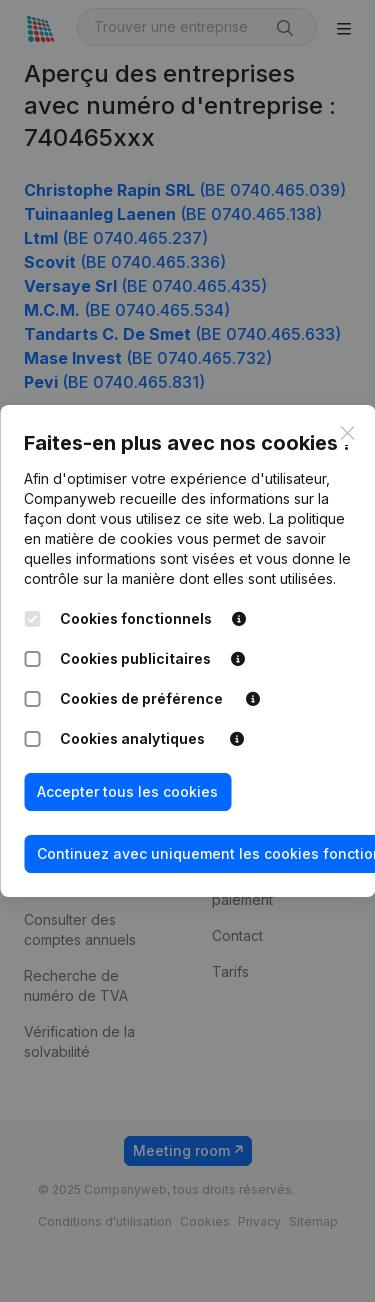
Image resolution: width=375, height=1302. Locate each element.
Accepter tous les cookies (127, 791)
